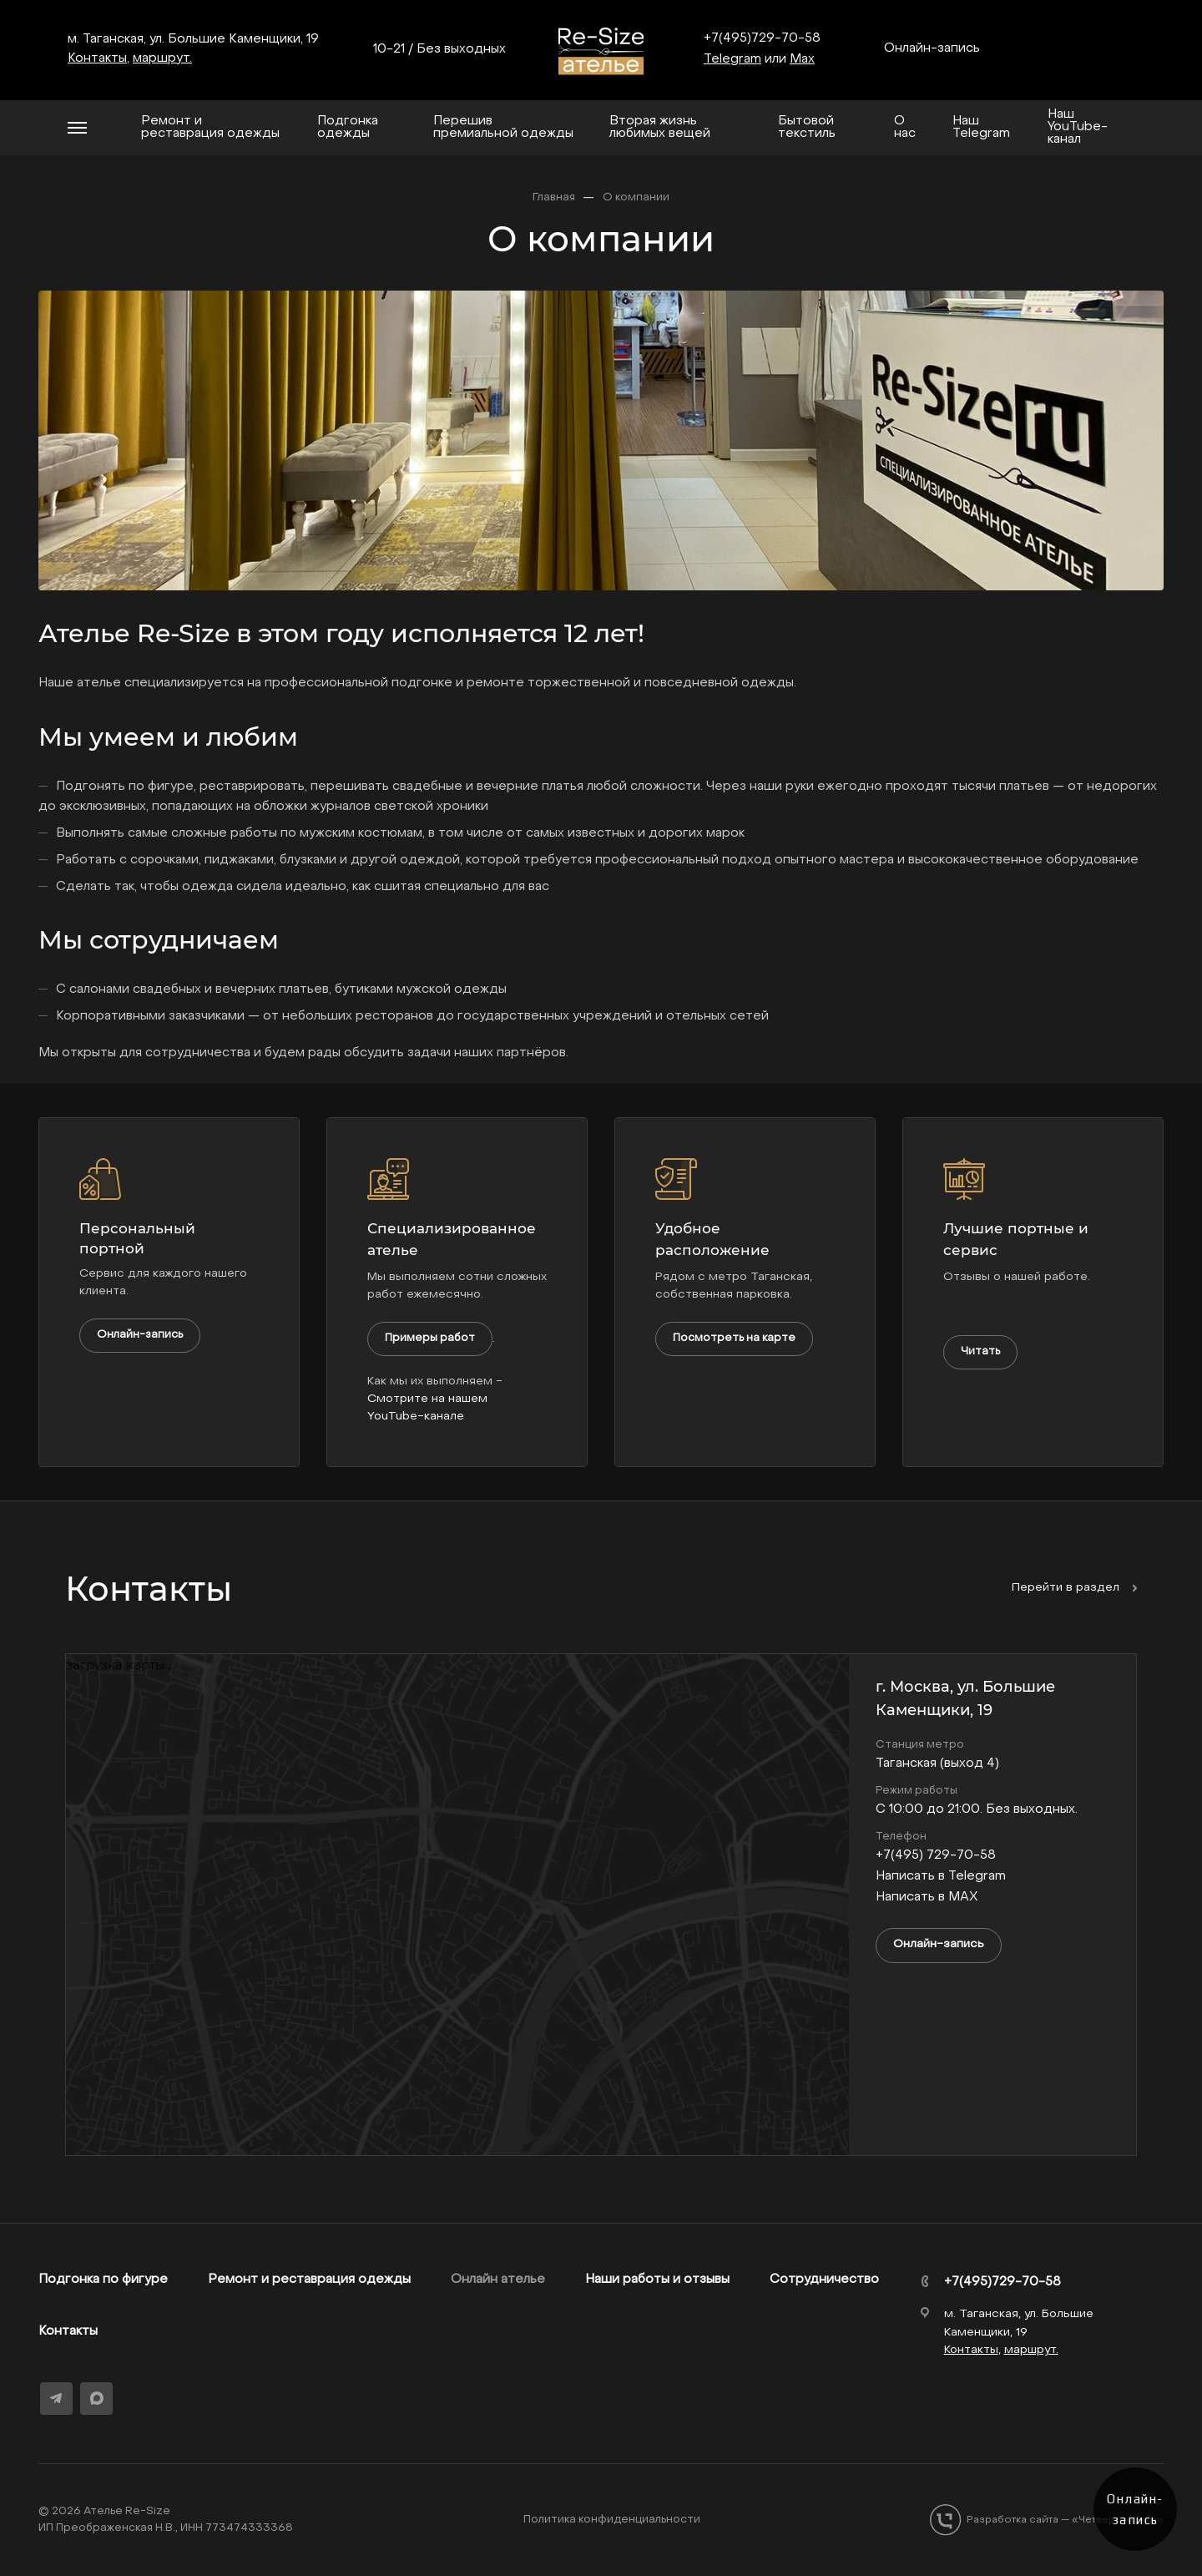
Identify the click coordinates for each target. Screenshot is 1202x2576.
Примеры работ (430, 1338)
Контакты (68, 2331)
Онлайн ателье (498, 2279)
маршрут (161, 58)
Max (802, 59)
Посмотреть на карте (734, 1338)
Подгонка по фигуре (103, 2279)
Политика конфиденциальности (611, 2519)
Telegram (732, 59)
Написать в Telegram (941, 1876)
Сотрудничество (824, 2279)
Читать (980, 1351)
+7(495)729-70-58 (762, 38)
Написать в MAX (927, 1897)
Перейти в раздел (1074, 1587)
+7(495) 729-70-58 (936, 1855)
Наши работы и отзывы (657, 2279)
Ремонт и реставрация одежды (309, 2279)
